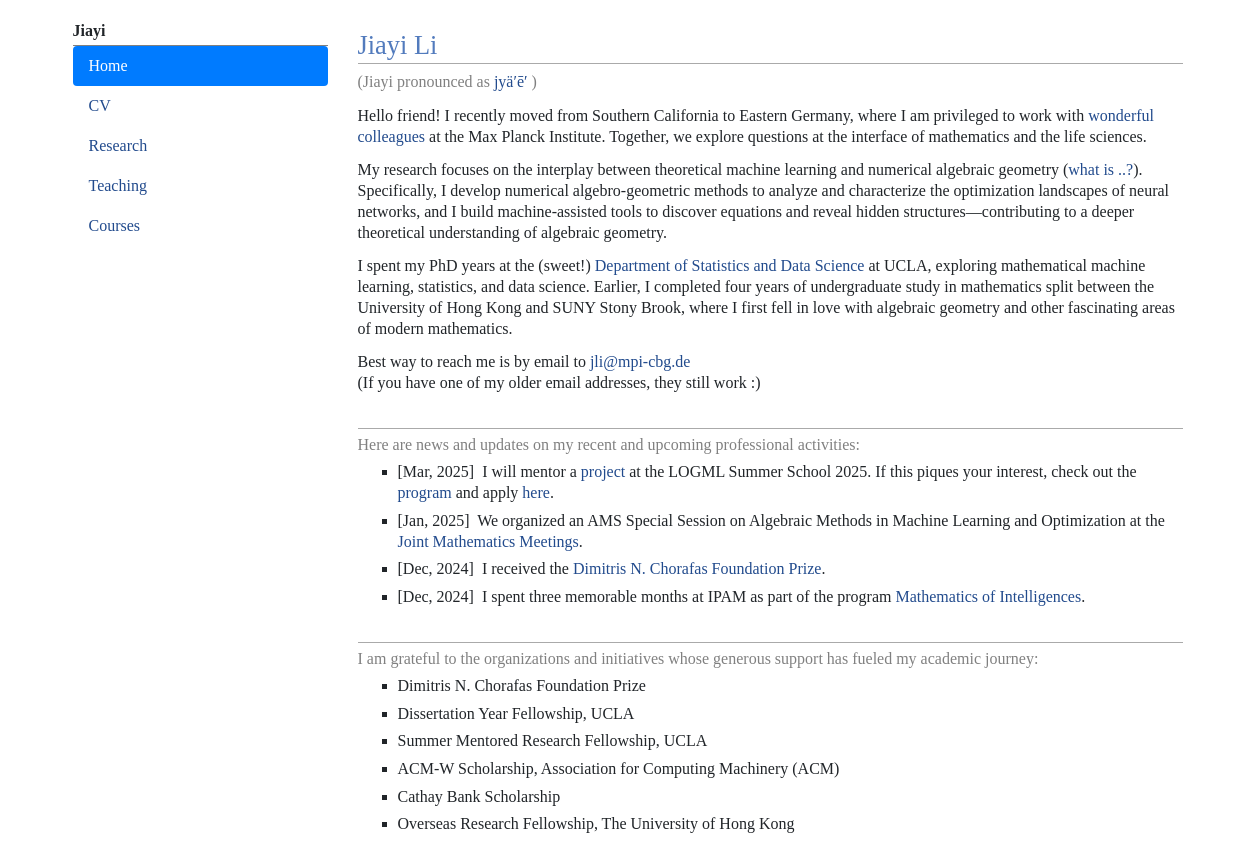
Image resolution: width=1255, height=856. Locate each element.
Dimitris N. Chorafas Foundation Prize (697, 568)
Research (118, 145)
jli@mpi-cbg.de (640, 361)
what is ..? (1100, 169)
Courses (115, 225)
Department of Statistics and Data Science (730, 265)
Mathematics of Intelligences (988, 596)
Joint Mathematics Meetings (488, 541)
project (603, 471)
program (425, 492)
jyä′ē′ (511, 81)
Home (108, 65)
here (536, 492)
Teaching (118, 185)
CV (100, 105)
